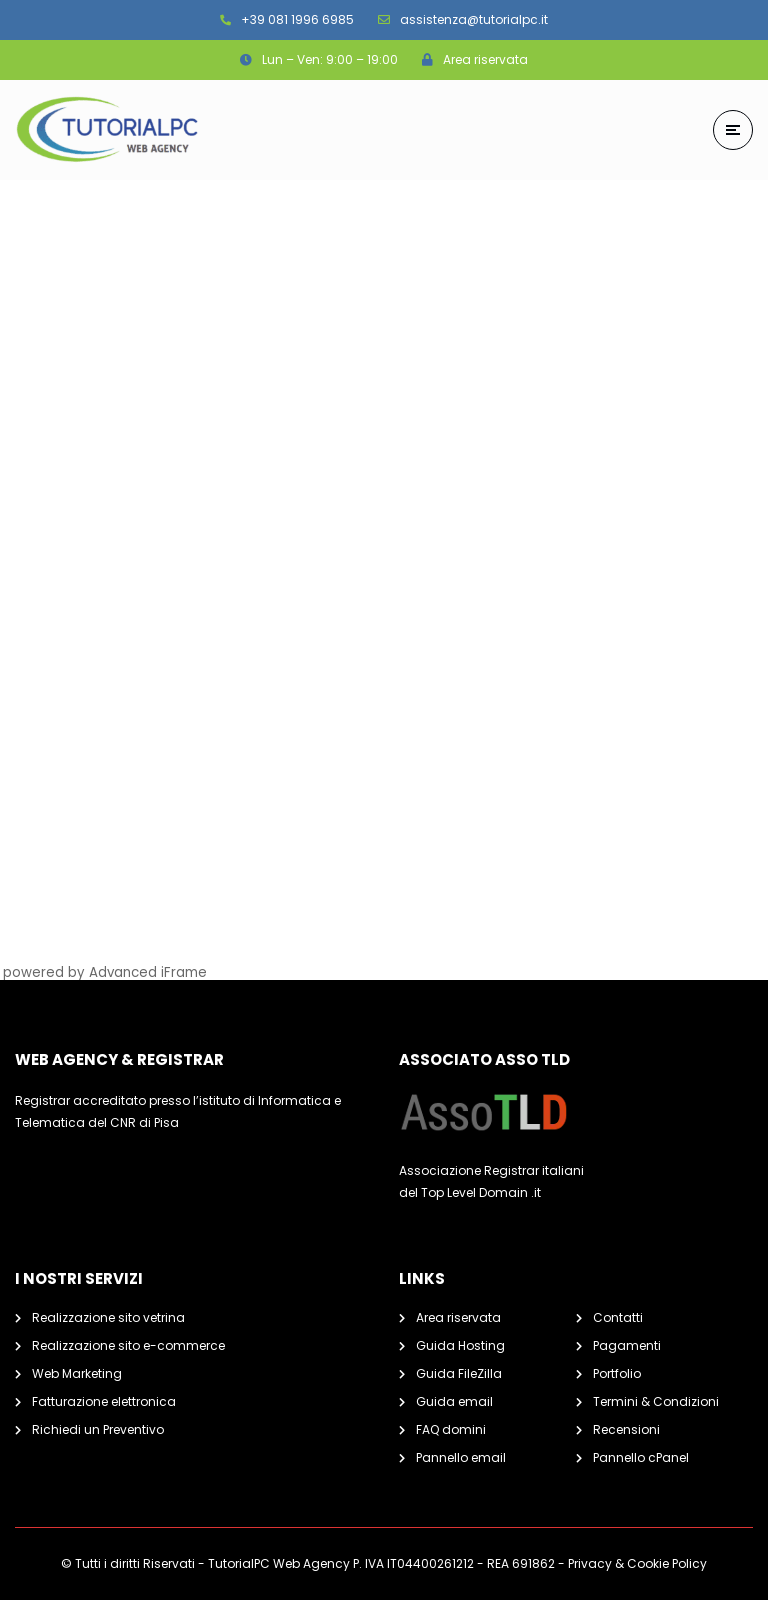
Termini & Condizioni (656, 1401)
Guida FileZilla (459, 1373)
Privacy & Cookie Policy (637, 1563)
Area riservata (458, 1317)
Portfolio (617, 1373)
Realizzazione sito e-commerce (128, 1345)
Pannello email (461, 1457)
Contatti (618, 1317)
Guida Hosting (460, 1345)
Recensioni (626, 1429)
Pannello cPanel (641, 1457)
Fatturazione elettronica (104, 1401)
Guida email (454, 1401)
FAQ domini (451, 1429)
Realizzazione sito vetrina (108, 1317)
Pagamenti (627, 1345)
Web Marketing (77, 1373)
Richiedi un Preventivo (98, 1429)
